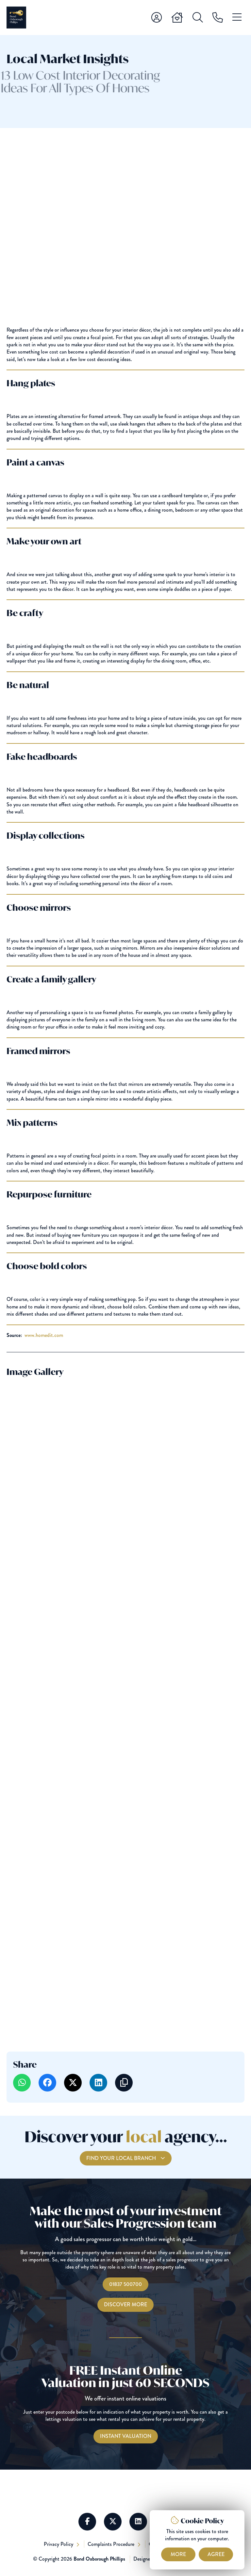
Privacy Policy (59, 2544)
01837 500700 (125, 2284)
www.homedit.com (44, 1335)
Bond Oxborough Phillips (99, 2559)
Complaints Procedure (112, 2544)
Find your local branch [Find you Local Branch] (121, 2170)
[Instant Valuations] (125, 2436)
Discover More (125, 2304)
